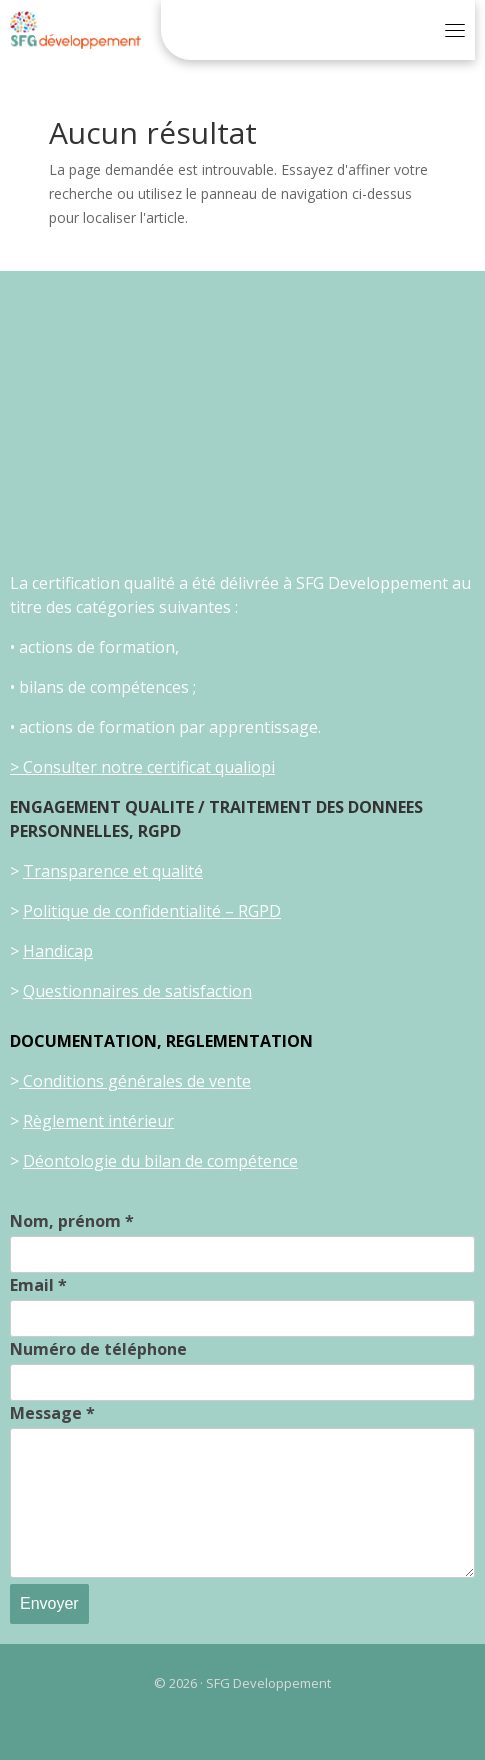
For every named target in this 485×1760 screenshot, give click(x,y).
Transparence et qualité (113, 871)
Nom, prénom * (72, 1221)
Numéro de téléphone (98, 1349)
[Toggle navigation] (455, 30)
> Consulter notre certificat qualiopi (142, 767)
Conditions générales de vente (135, 1081)
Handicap (58, 951)
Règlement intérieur (98, 1121)
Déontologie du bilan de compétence (160, 1161)
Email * (38, 1285)
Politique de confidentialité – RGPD (152, 911)
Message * (52, 1413)
